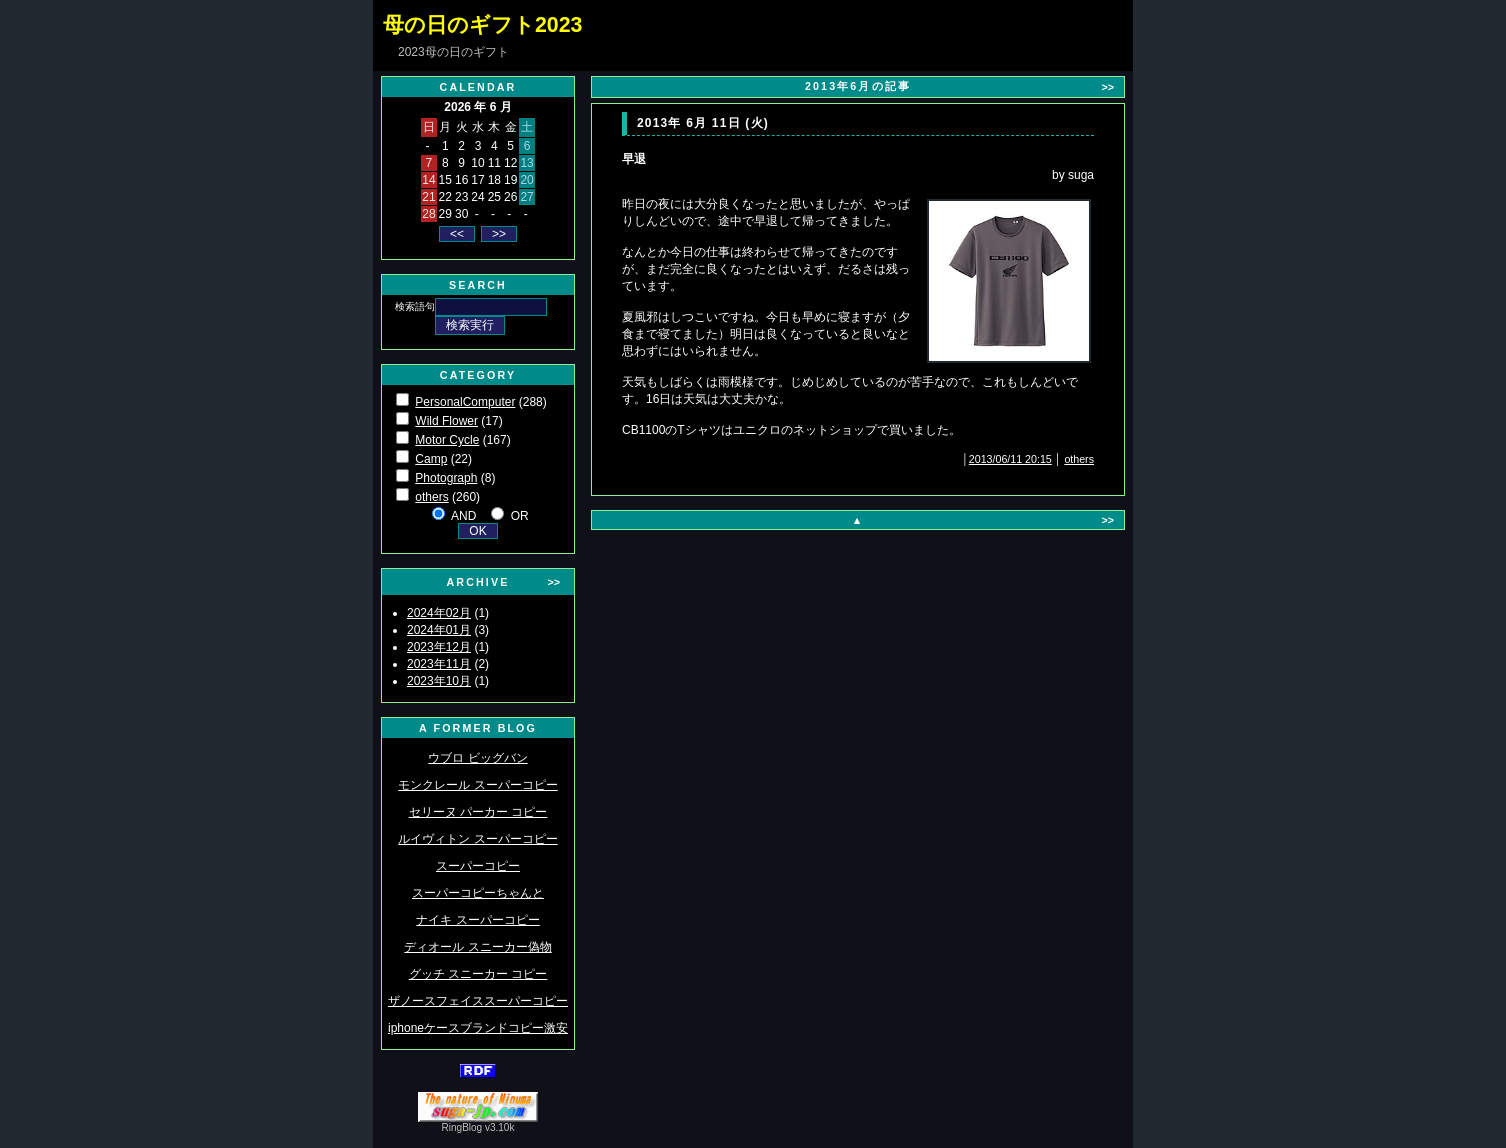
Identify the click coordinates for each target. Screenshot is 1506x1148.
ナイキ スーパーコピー (477, 920)
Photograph (446, 478)
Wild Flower (446, 421)
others (431, 497)
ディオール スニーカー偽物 (477, 947)
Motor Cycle (447, 440)
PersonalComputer (465, 402)
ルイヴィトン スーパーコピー (477, 839)
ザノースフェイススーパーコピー (478, 1001)
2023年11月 (439, 664)
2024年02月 (439, 613)
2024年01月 (439, 630)
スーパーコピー (478, 866)
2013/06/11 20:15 (1010, 459)
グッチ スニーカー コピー (478, 974)
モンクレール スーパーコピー (477, 785)
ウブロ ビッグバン (477, 758)
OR (520, 516)
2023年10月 (439, 681)
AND (463, 516)
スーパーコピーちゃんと (478, 893)
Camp (431, 459)
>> (554, 582)
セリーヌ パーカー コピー (478, 812)
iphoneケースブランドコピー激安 (478, 1028)
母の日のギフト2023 (482, 25)
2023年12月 (439, 647)
